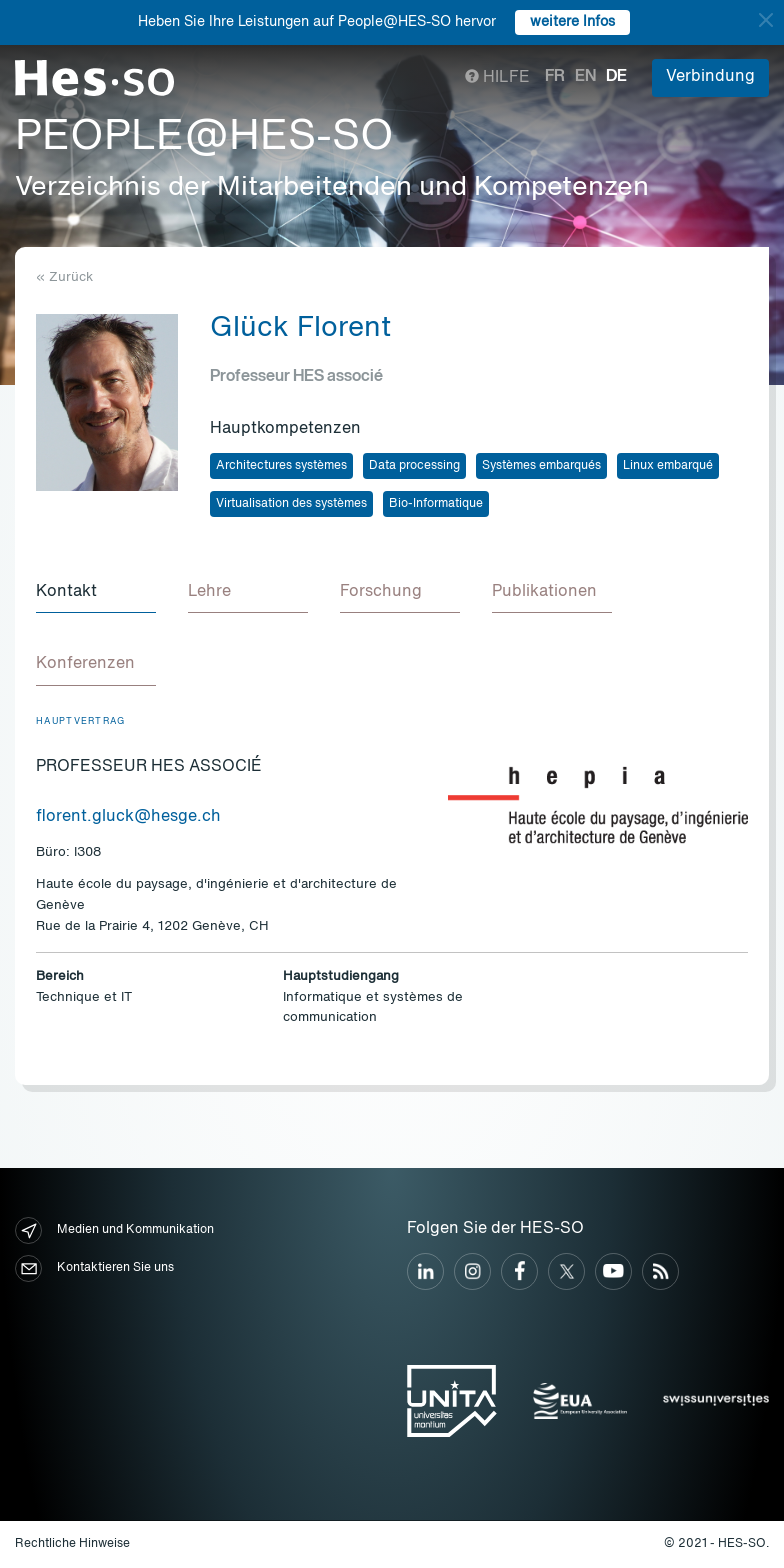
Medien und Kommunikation (114, 1230)
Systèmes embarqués (541, 466)
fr (555, 77)
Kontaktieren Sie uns (94, 1268)
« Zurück (64, 277)
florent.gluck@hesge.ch (128, 817)
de (616, 77)
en (585, 77)
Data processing (414, 466)
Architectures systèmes (281, 466)
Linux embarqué (668, 466)
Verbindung (710, 77)
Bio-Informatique (436, 504)
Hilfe (497, 78)
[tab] (96, 593)
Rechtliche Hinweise (72, 1544)
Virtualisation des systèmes (291, 504)
